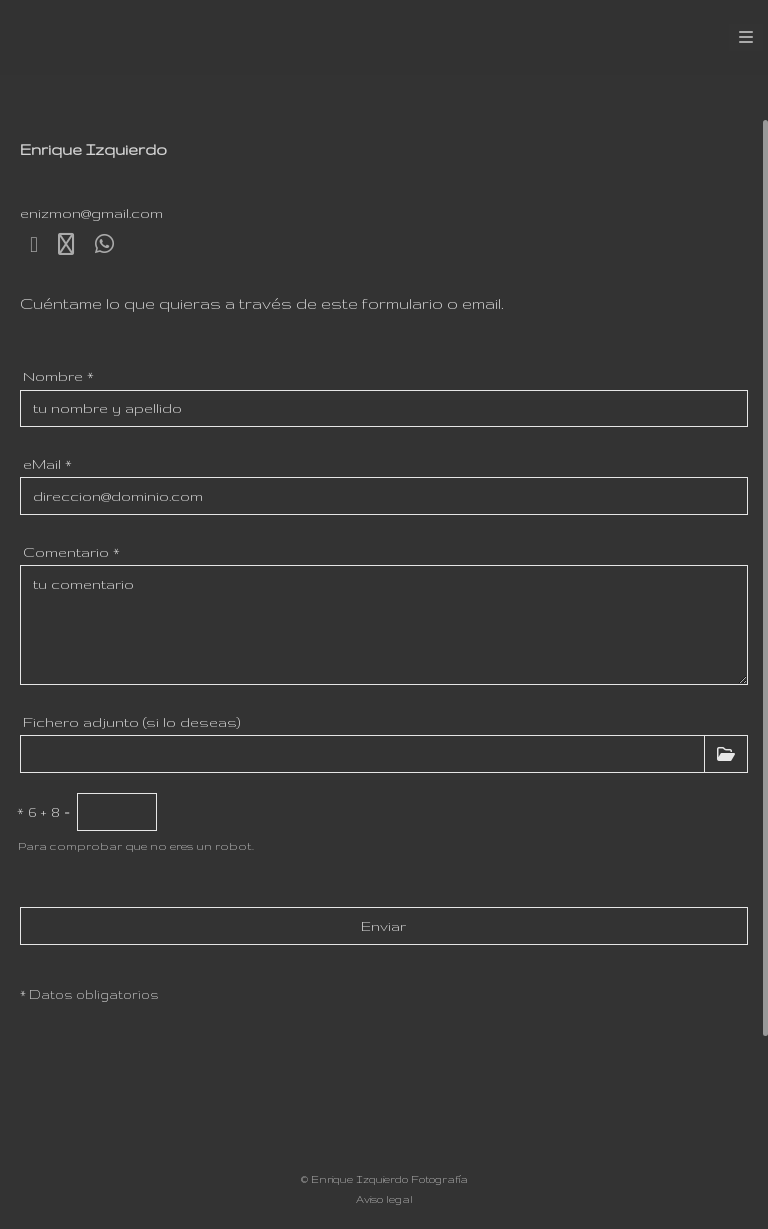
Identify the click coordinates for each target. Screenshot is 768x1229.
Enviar (383, 926)
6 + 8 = (43, 812)
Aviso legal (384, 1199)
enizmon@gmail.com (91, 213)
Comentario (71, 552)
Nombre (58, 376)
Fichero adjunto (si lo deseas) (131, 722)
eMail (47, 464)
